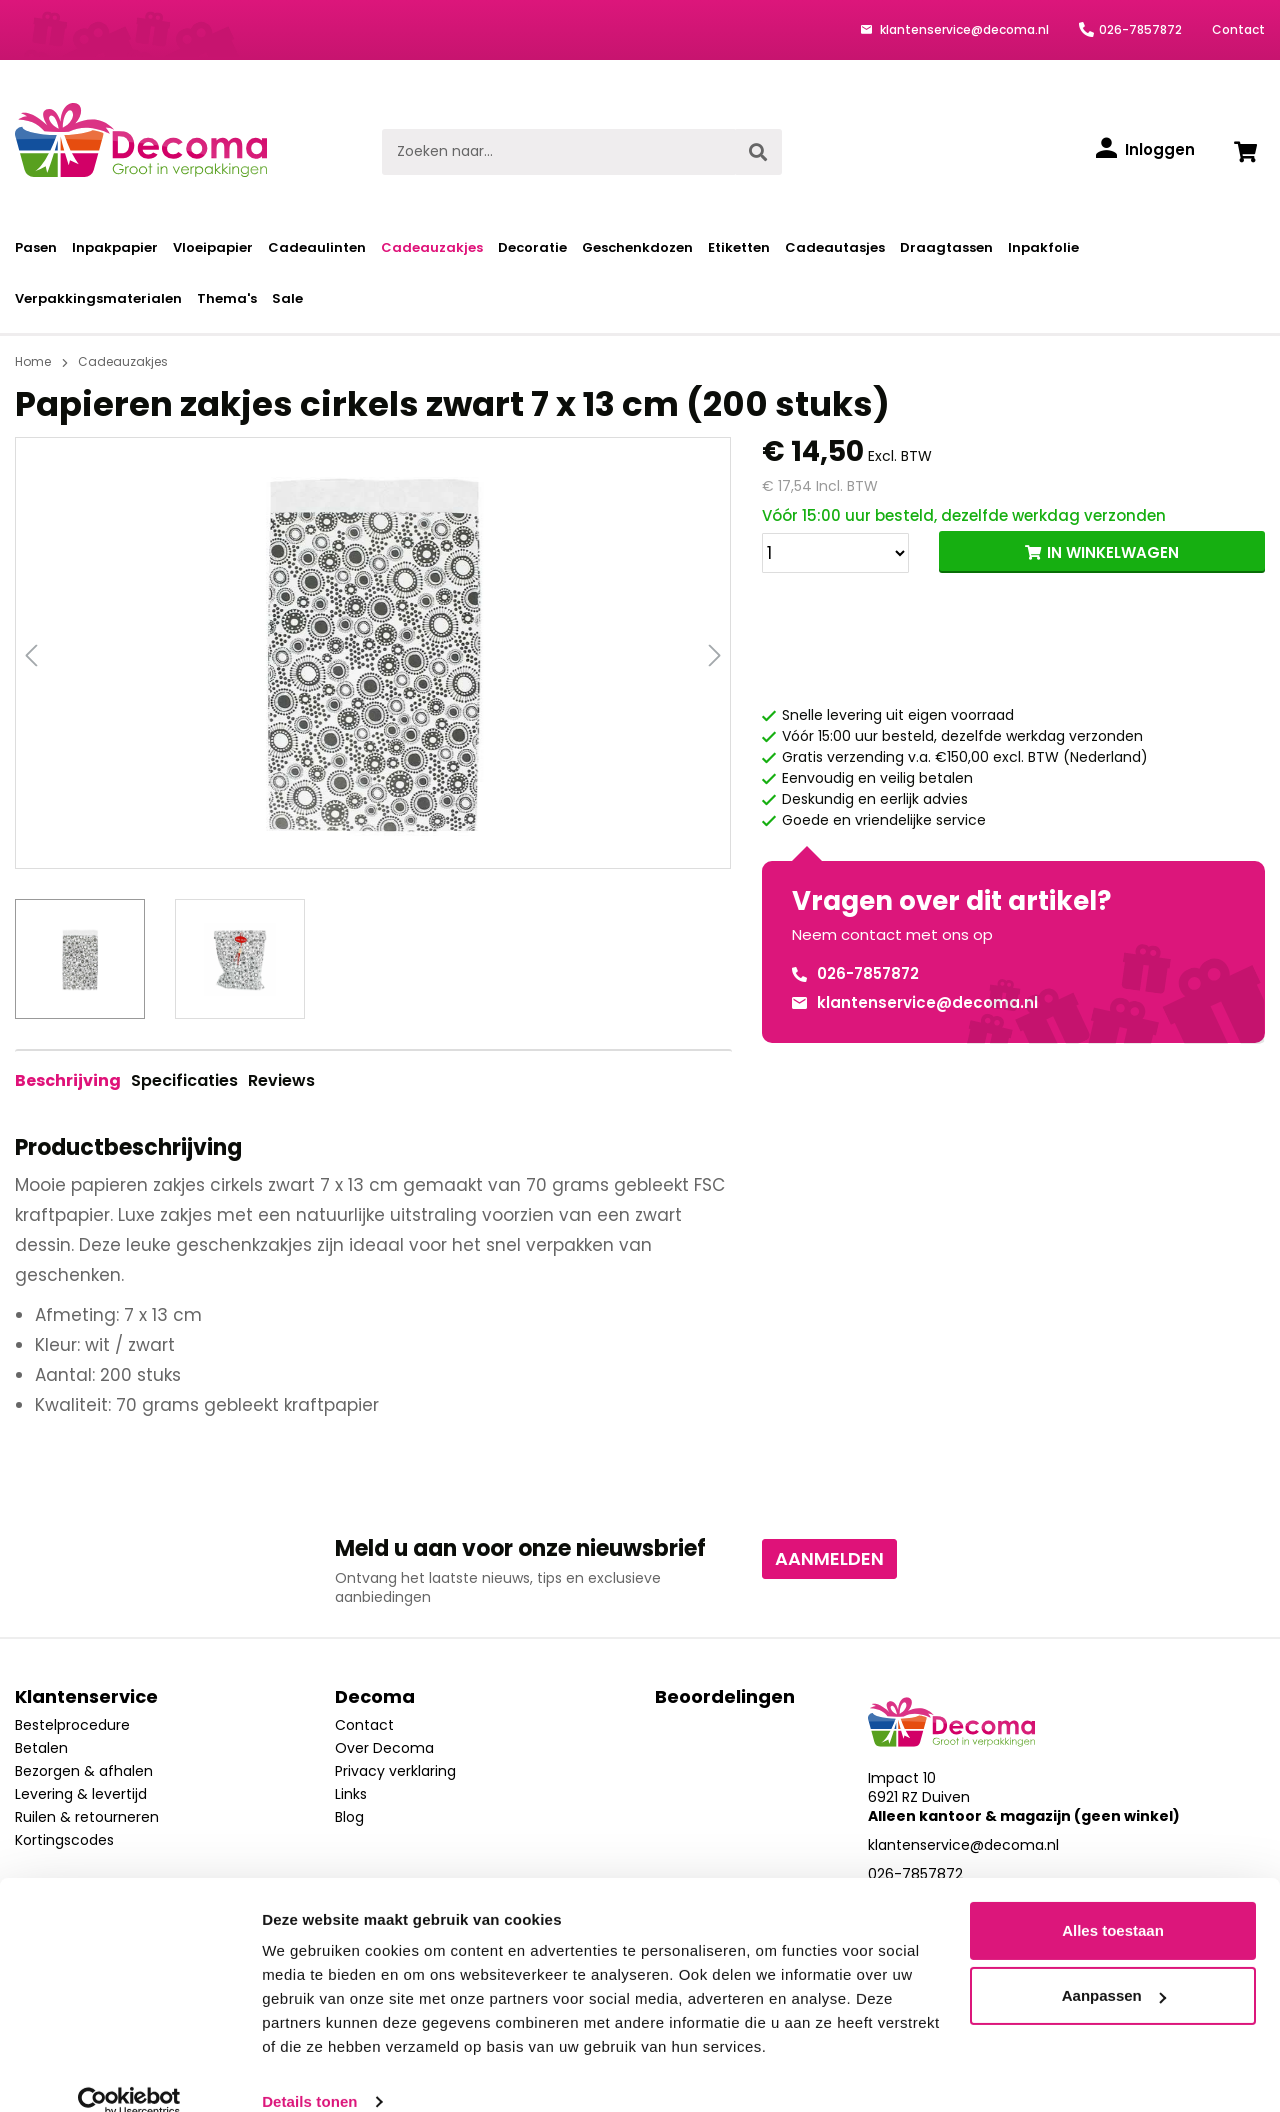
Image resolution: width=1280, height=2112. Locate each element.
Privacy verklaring (395, 1771)
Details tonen (309, 2072)
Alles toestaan (1113, 1901)
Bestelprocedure (72, 1725)
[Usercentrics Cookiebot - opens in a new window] (129, 2073)
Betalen (41, 1748)
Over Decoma (384, 1748)
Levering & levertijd (81, 1794)
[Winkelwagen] (1245, 152)
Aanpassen (1114, 1966)
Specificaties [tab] (184, 1080)
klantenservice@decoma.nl (963, 29)
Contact (1238, 29)
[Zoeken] (758, 152)
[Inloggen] (1145, 150)
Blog (349, 1817)
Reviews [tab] (281, 1080)
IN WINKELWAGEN (1113, 552)
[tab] (68, 1081)
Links (351, 1794)
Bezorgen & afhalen (84, 1771)
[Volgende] (715, 653)
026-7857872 (1140, 29)
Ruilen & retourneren (87, 1817)
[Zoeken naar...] (558, 152)
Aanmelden (829, 1558)
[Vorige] (31, 653)
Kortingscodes (64, 1840)
